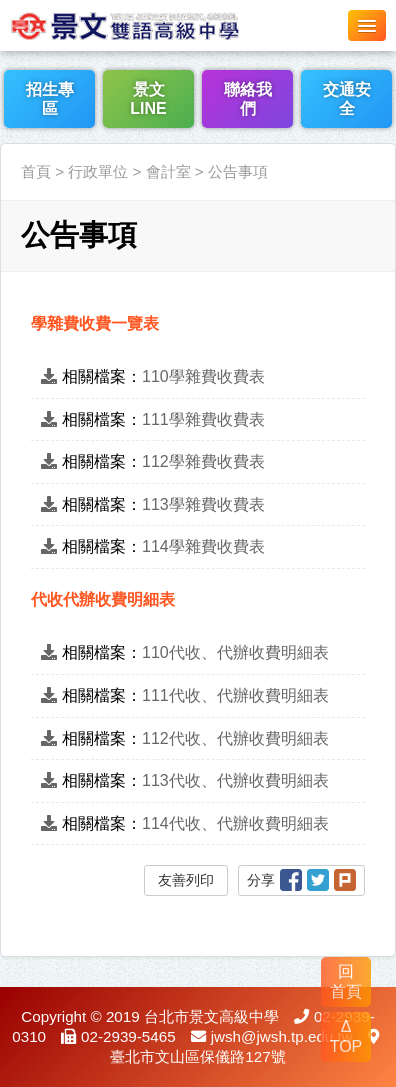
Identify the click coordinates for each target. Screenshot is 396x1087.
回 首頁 (346, 981)
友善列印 (186, 880)
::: (6, 131)
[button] (367, 25)
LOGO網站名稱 (150, 25)
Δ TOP (346, 1036)
